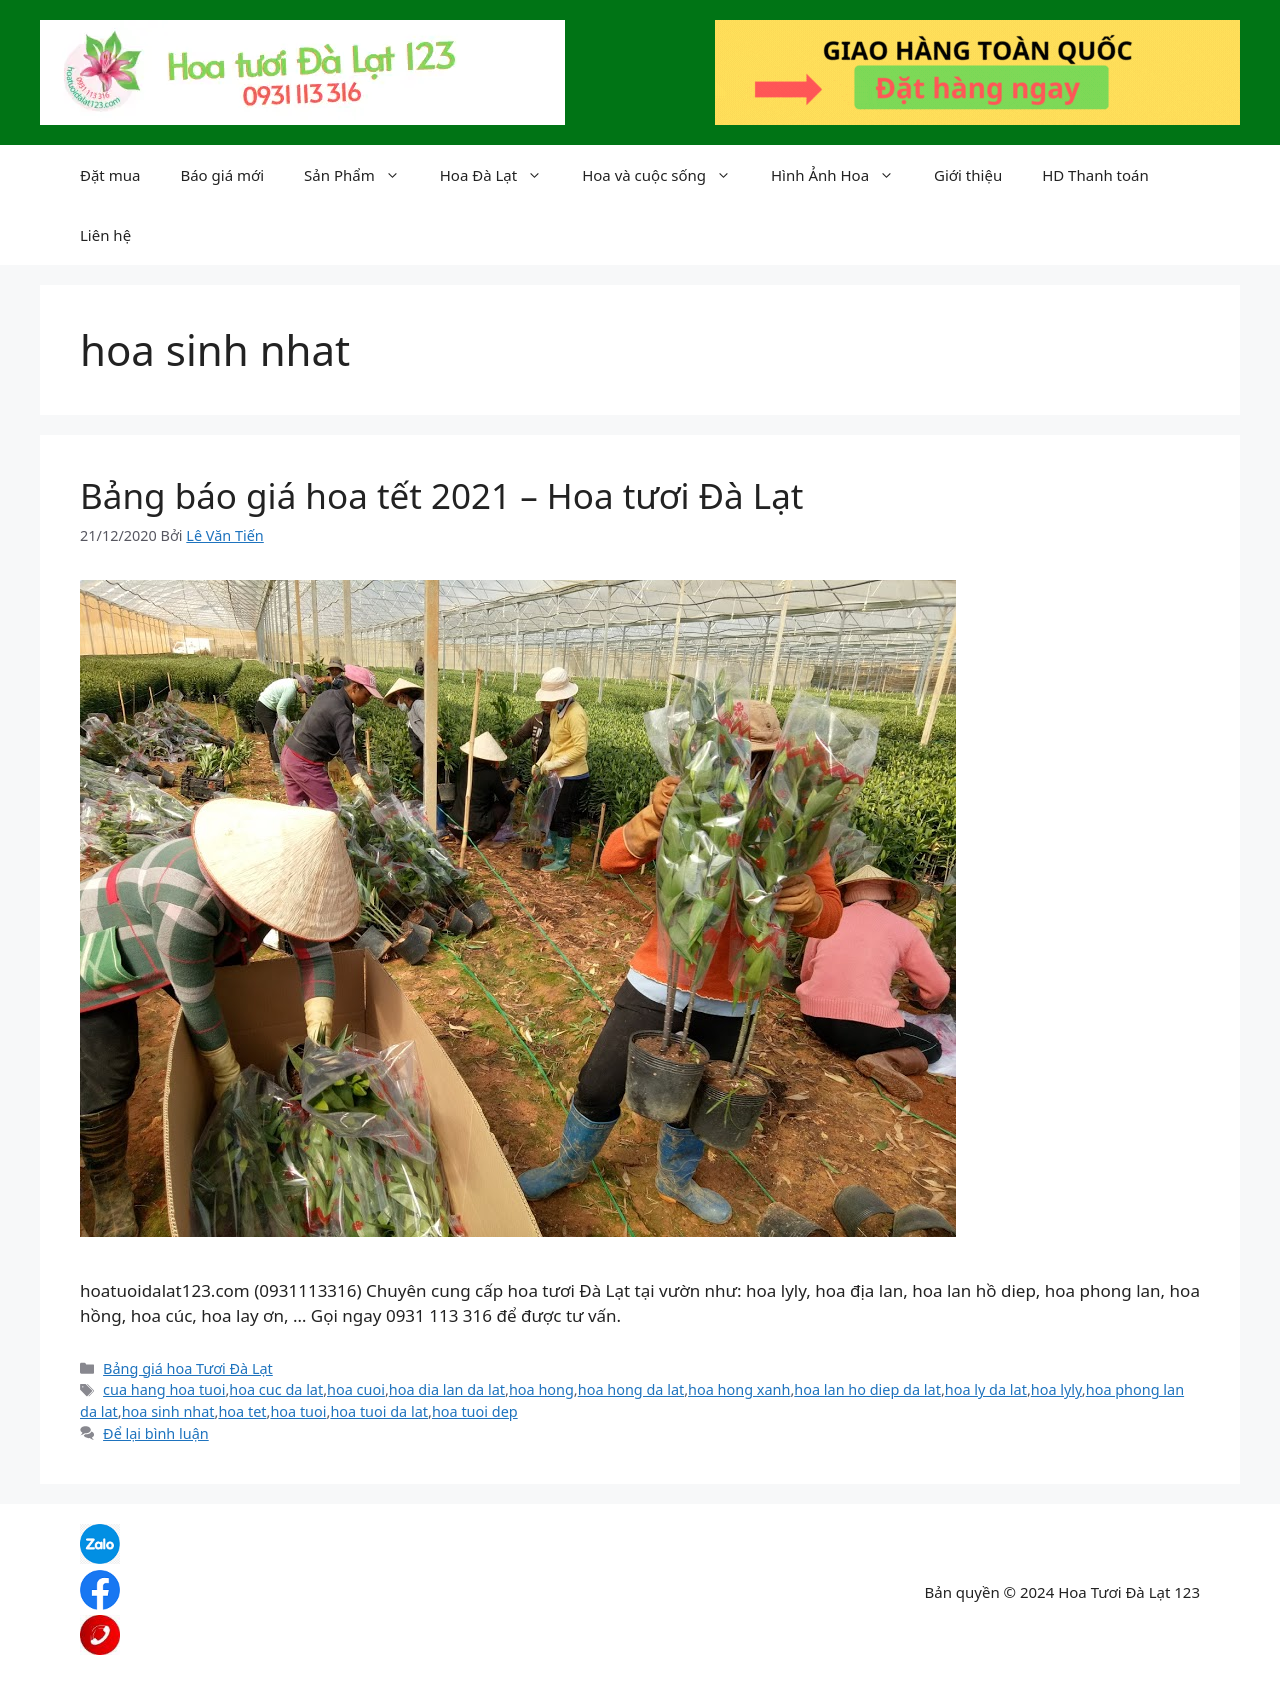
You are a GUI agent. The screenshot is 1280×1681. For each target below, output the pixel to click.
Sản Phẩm (362, 175)
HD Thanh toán (1095, 175)
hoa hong (541, 1389)
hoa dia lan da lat (447, 1389)
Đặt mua (110, 175)
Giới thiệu (968, 175)
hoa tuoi (298, 1411)
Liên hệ (105, 235)
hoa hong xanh (739, 1389)
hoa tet (242, 1411)
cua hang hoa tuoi (164, 1389)
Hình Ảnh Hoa (842, 175)
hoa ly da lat (986, 1389)
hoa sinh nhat (168, 1411)
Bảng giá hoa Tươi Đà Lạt (188, 1368)
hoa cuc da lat (276, 1389)
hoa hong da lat (631, 1389)
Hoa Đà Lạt (501, 175)
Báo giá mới (222, 175)
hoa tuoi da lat (379, 1411)
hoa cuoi (356, 1389)
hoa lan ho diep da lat (867, 1389)
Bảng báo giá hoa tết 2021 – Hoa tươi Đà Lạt (441, 495)
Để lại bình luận (156, 1433)
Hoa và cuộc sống (666, 175)
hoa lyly (1056, 1389)
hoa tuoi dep (475, 1411)
